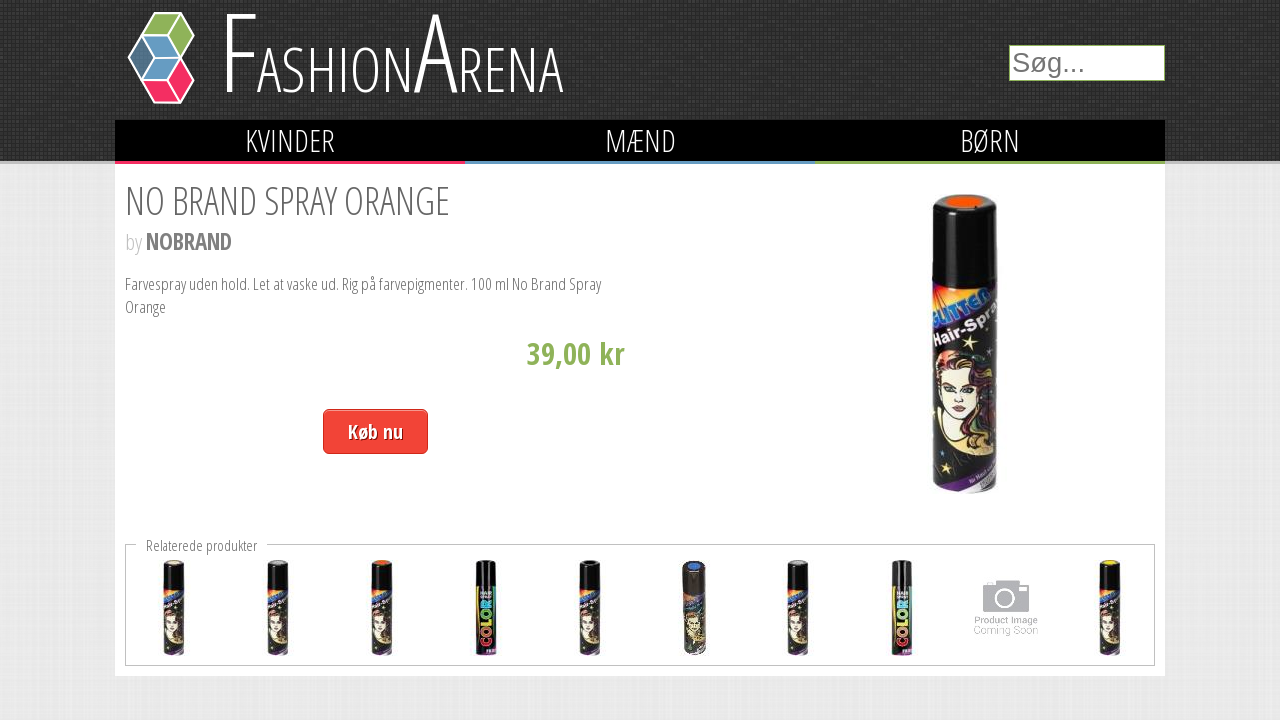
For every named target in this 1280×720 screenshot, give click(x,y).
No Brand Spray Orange (287, 200)
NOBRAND (189, 241)
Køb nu (375, 431)
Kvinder (290, 140)
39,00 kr (576, 353)
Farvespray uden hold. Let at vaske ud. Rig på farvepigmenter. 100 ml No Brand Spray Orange (363, 295)
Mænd (640, 140)
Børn (990, 140)
